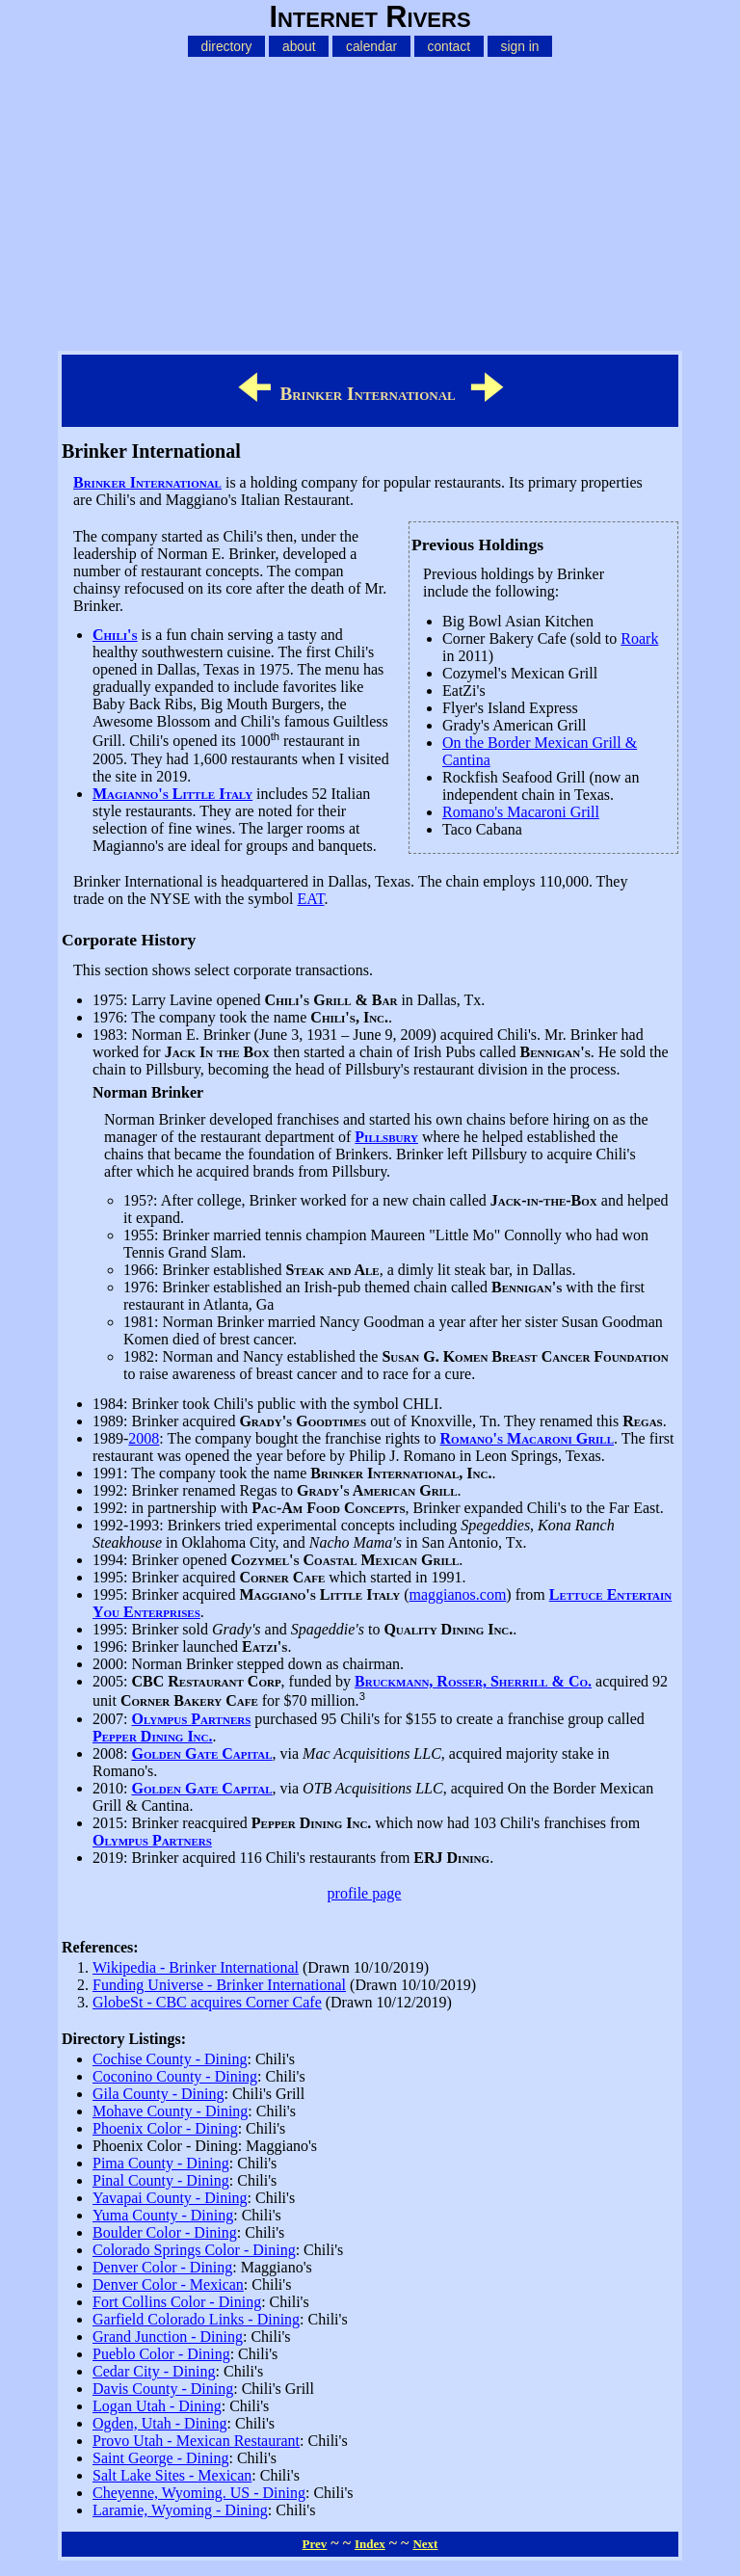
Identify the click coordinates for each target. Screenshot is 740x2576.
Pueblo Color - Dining (161, 2354)
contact (448, 46)
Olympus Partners (191, 1719)
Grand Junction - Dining (167, 2336)
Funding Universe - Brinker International (219, 1985)
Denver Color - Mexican (168, 2284)
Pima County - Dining (160, 2163)
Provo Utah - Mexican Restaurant (196, 2440)
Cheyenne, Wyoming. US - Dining (198, 2492)
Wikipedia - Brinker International (195, 1967)
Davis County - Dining (162, 2388)
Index (370, 2543)
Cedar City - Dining (154, 2371)
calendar (371, 46)
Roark (639, 638)
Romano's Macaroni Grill (520, 812)
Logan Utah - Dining (157, 2406)
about (299, 46)
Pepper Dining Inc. (152, 1736)
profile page (365, 1893)
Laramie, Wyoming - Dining (180, 2510)
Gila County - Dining (158, 2093)
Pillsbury (386, 1137)
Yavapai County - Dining (170, 2198)
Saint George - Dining (160, 2458)
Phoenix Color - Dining (165, 2128)
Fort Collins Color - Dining (176, 2302)
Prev (315, 2543)
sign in (520, 46)
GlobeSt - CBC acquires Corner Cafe (207, 2002)
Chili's (115, 634)
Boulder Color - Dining (164, 2232)
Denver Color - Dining (162, 2267)
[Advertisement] (370, 200)
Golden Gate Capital (201, 1753)
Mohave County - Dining (170, 2111)
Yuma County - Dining (162, 2215)
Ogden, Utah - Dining (159, 2423)
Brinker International (147, 482)
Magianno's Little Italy (172, 793)
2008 (143, 1438)
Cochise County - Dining (169, 2059)
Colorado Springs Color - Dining (194, 2250)
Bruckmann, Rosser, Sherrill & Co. (473, 1681)
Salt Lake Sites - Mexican (171, 2475)
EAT (310, 898)
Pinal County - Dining (160, 2180)
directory (226, 46)
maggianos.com (457, 1594)
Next (424, 2543)
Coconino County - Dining (174, 2076)
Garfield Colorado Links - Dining (196, 2319)
